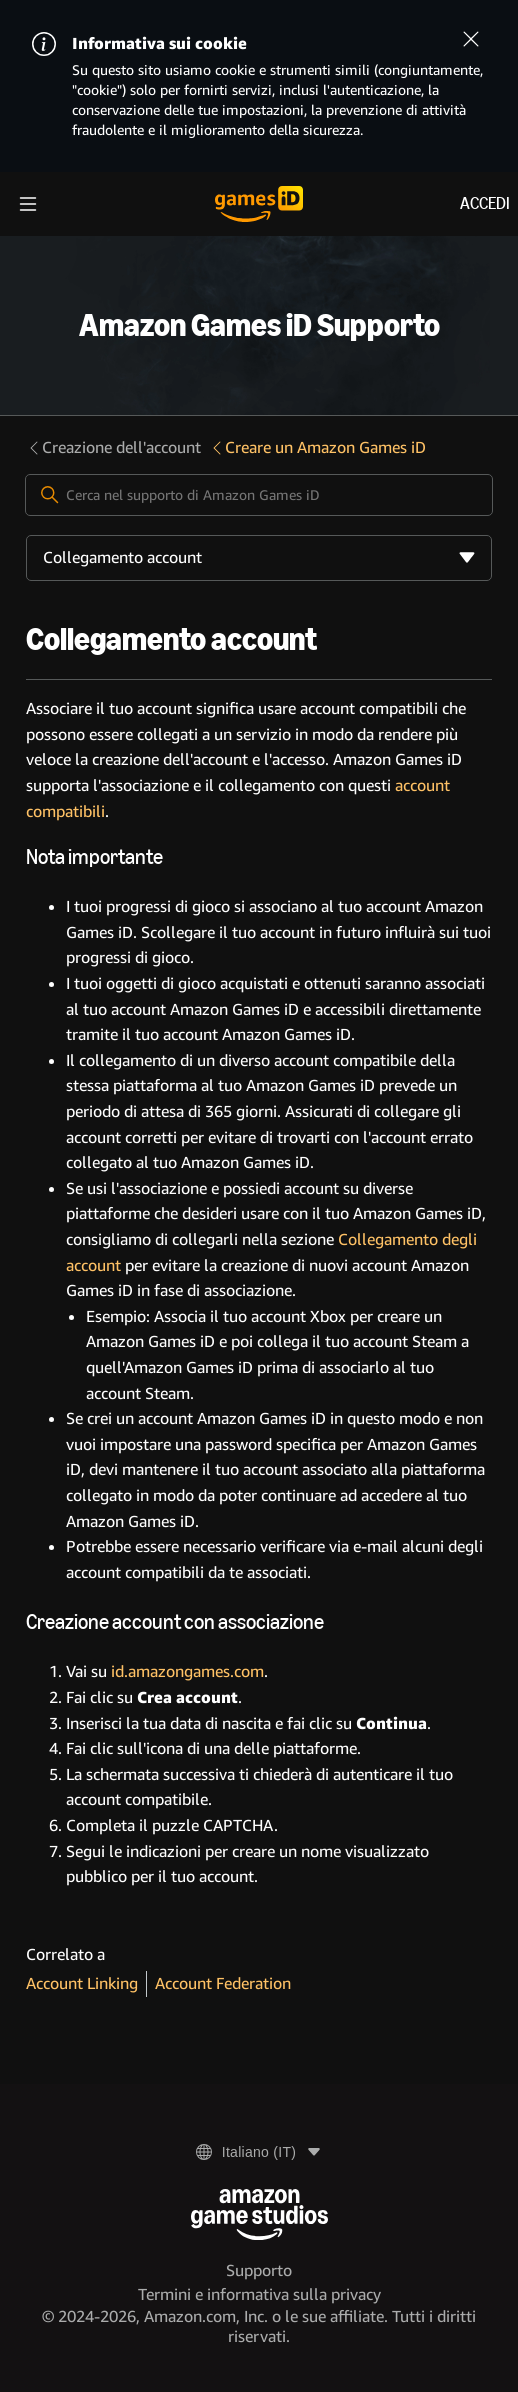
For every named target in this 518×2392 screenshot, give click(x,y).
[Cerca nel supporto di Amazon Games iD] (259, 495)
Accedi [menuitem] (485, 203)
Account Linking (82, 1983)
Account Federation (223, 1983)
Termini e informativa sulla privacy (259, 2294)
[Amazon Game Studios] (259, 2214)
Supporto (259, 2270)
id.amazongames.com (187, 1671)
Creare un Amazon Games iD (317, 447)
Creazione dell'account (113, 447)
